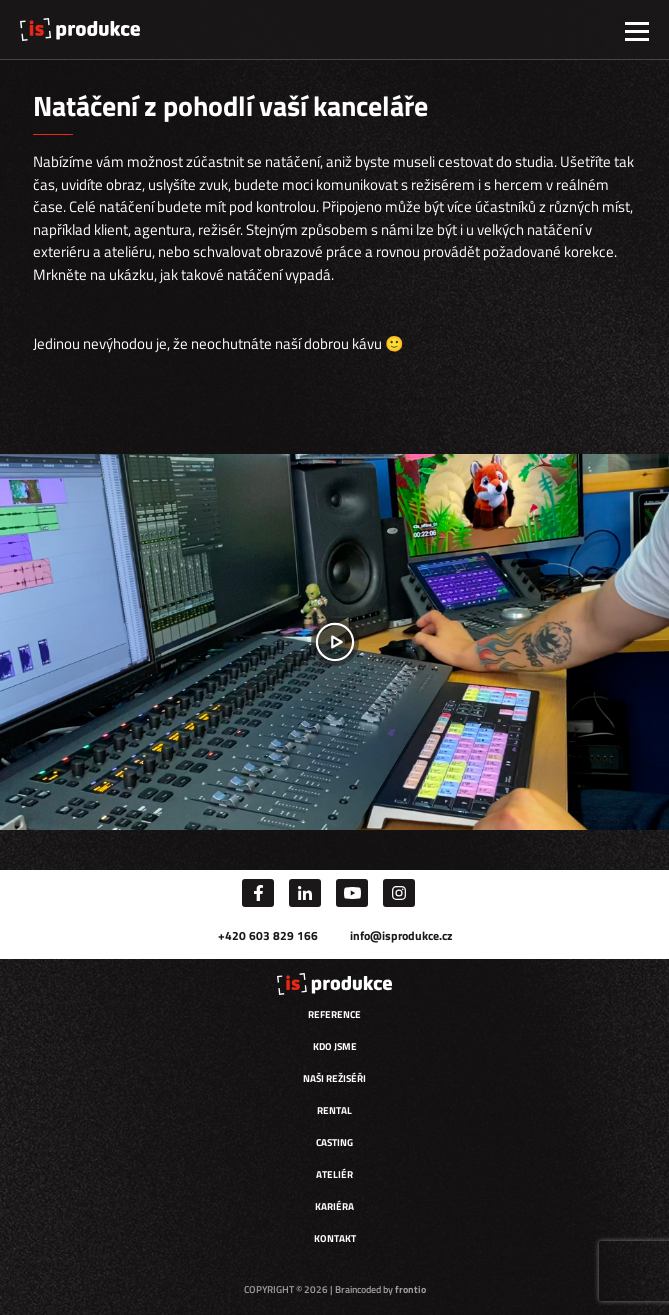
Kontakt (335, 1238)
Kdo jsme (335, 1046)
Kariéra (334, 1206)
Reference (334, 1014)
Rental (334, 1110)
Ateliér (334, 1174)
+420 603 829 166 (268, 935)
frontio (410, 1289)
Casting (334, 1142)
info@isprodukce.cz (401, 935)
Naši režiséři (334, 1078)
